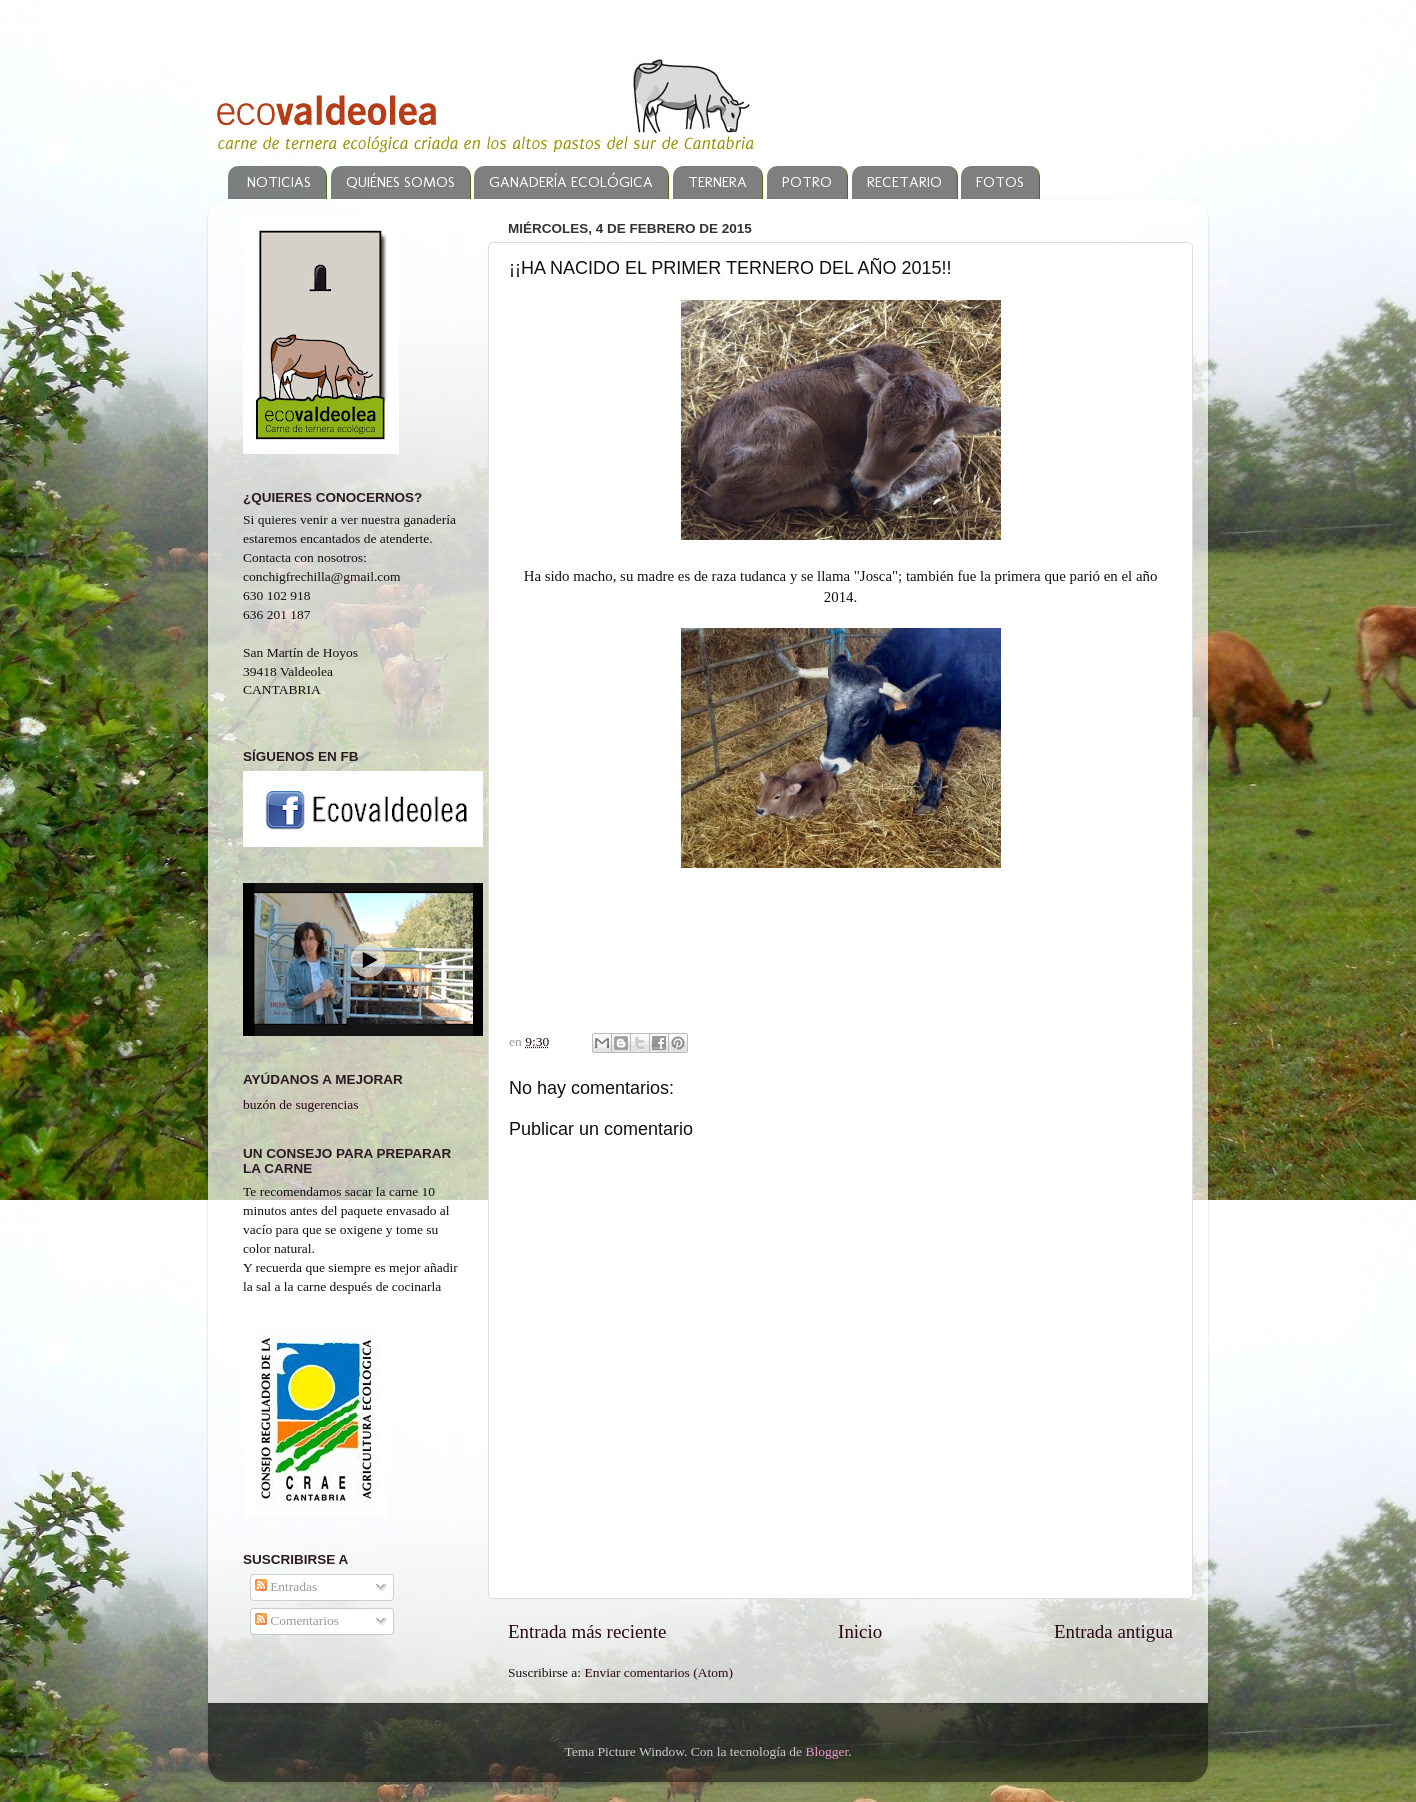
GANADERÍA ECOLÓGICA (571, 182)
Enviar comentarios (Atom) (659, 1672)
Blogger (826, 1751)
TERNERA (717, 182)
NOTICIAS (279, 182)
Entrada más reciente (587, 1631)
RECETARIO (904, 182)
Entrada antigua (1113, 1631)
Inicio (860, 1631)
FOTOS (1000, 182)
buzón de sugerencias (300, 1104)
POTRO (807, 182)
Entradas (286, 1586)
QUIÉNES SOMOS (400, 182)
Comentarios (297, 1620)
